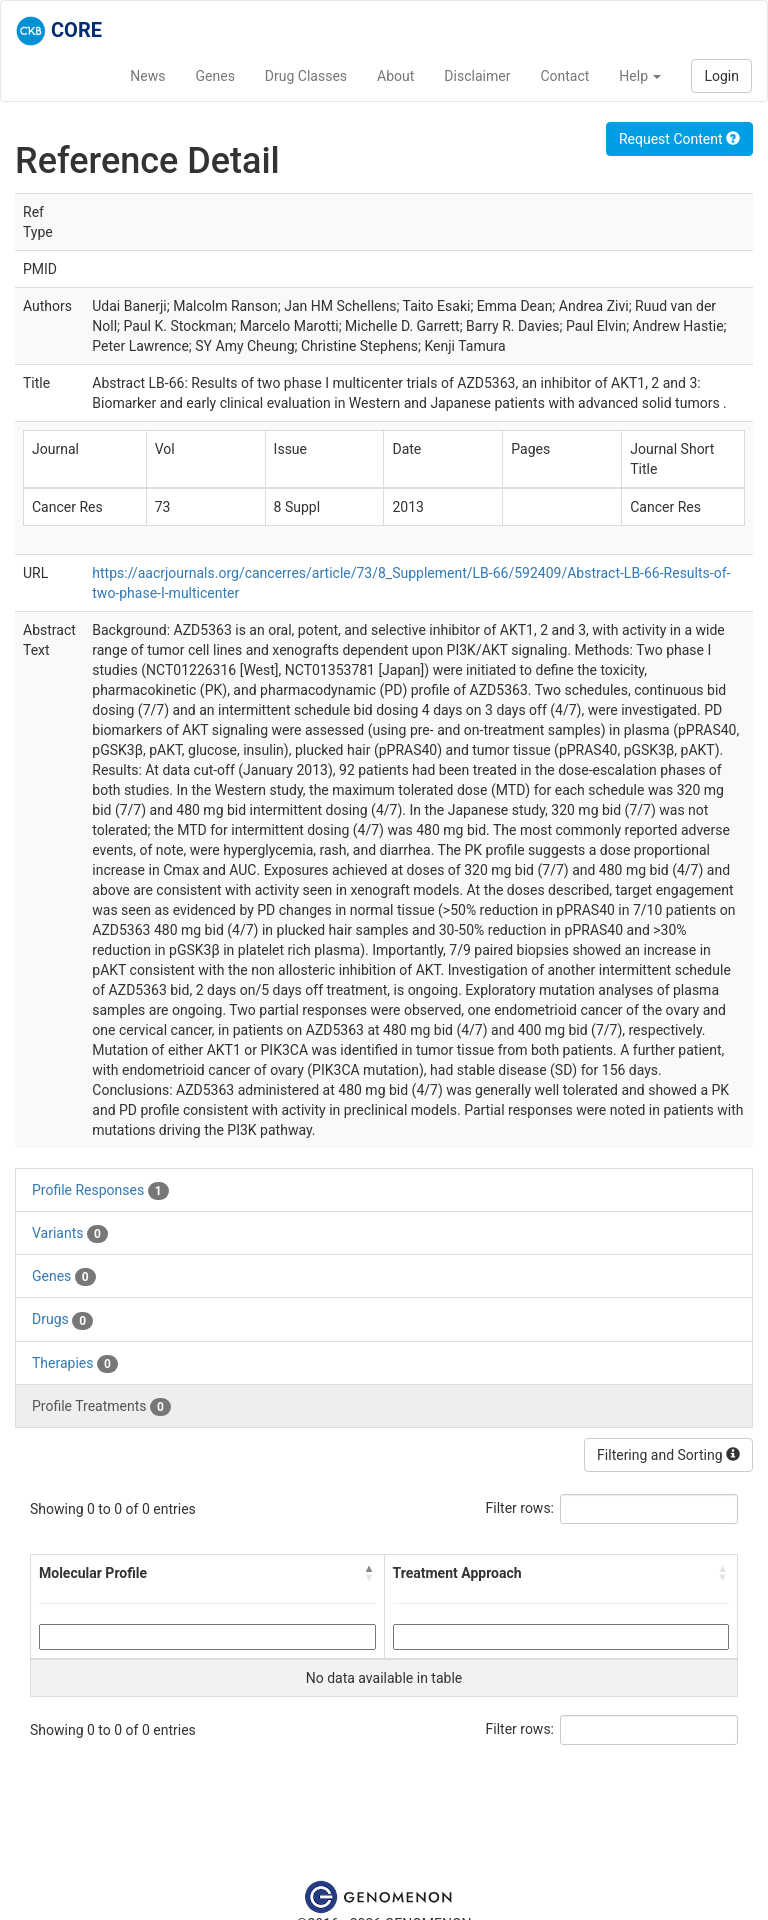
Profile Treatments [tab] (101, 1407)
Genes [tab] (64, 1277)
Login (721, 76)
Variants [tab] (70, 1234)
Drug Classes (306, 76)
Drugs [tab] (62, 1320)
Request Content (679, 139)
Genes (215, 76)
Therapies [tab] (75, 1364)
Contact (564, 76)
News (147, 76)
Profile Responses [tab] (100, 1191)
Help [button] (640, 76)
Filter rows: (520, 1508)
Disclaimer (477, 76)
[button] (370, 1573)
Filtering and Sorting (668, 1455)
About (395, 76)
